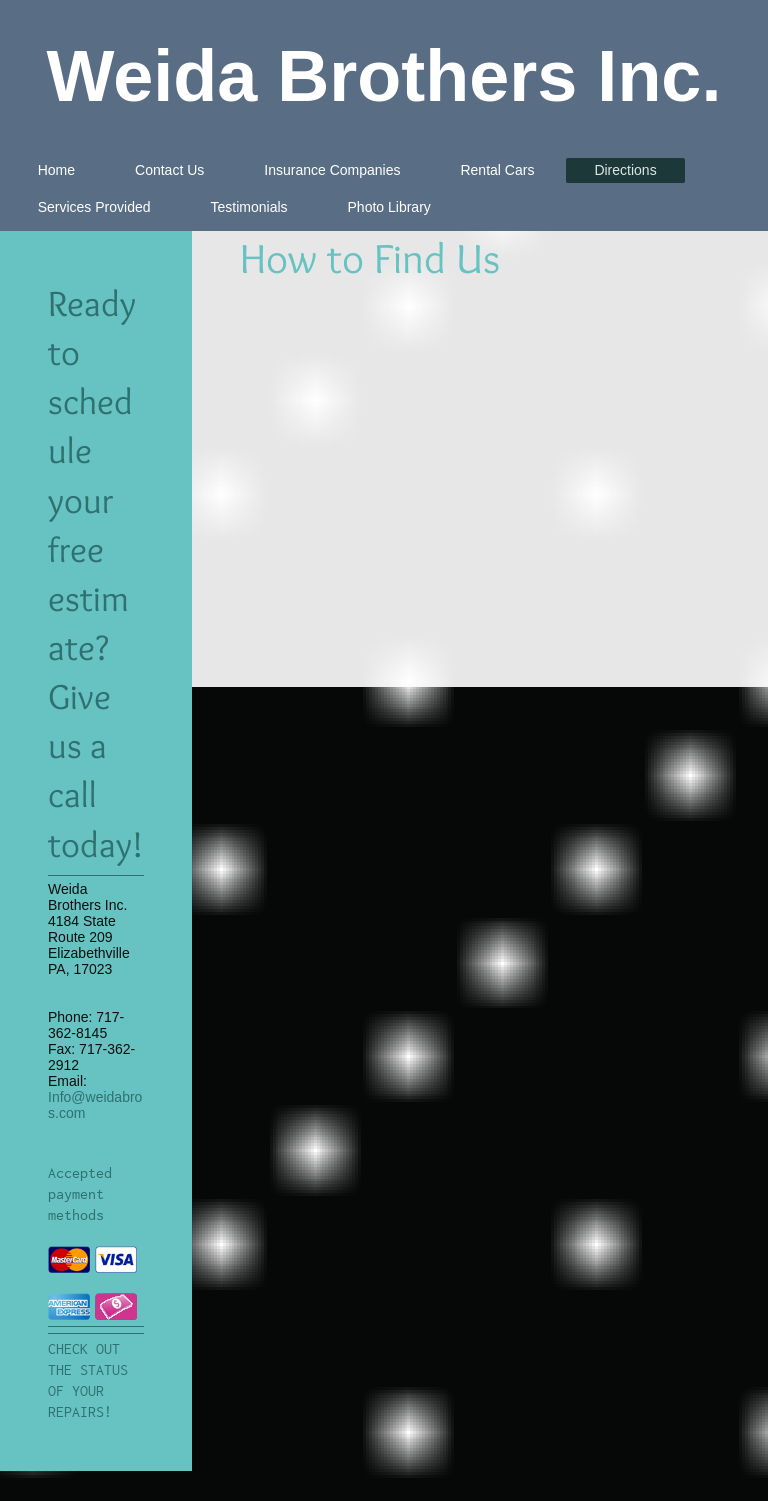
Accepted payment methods (80, 1194)
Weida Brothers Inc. (384, 76)
